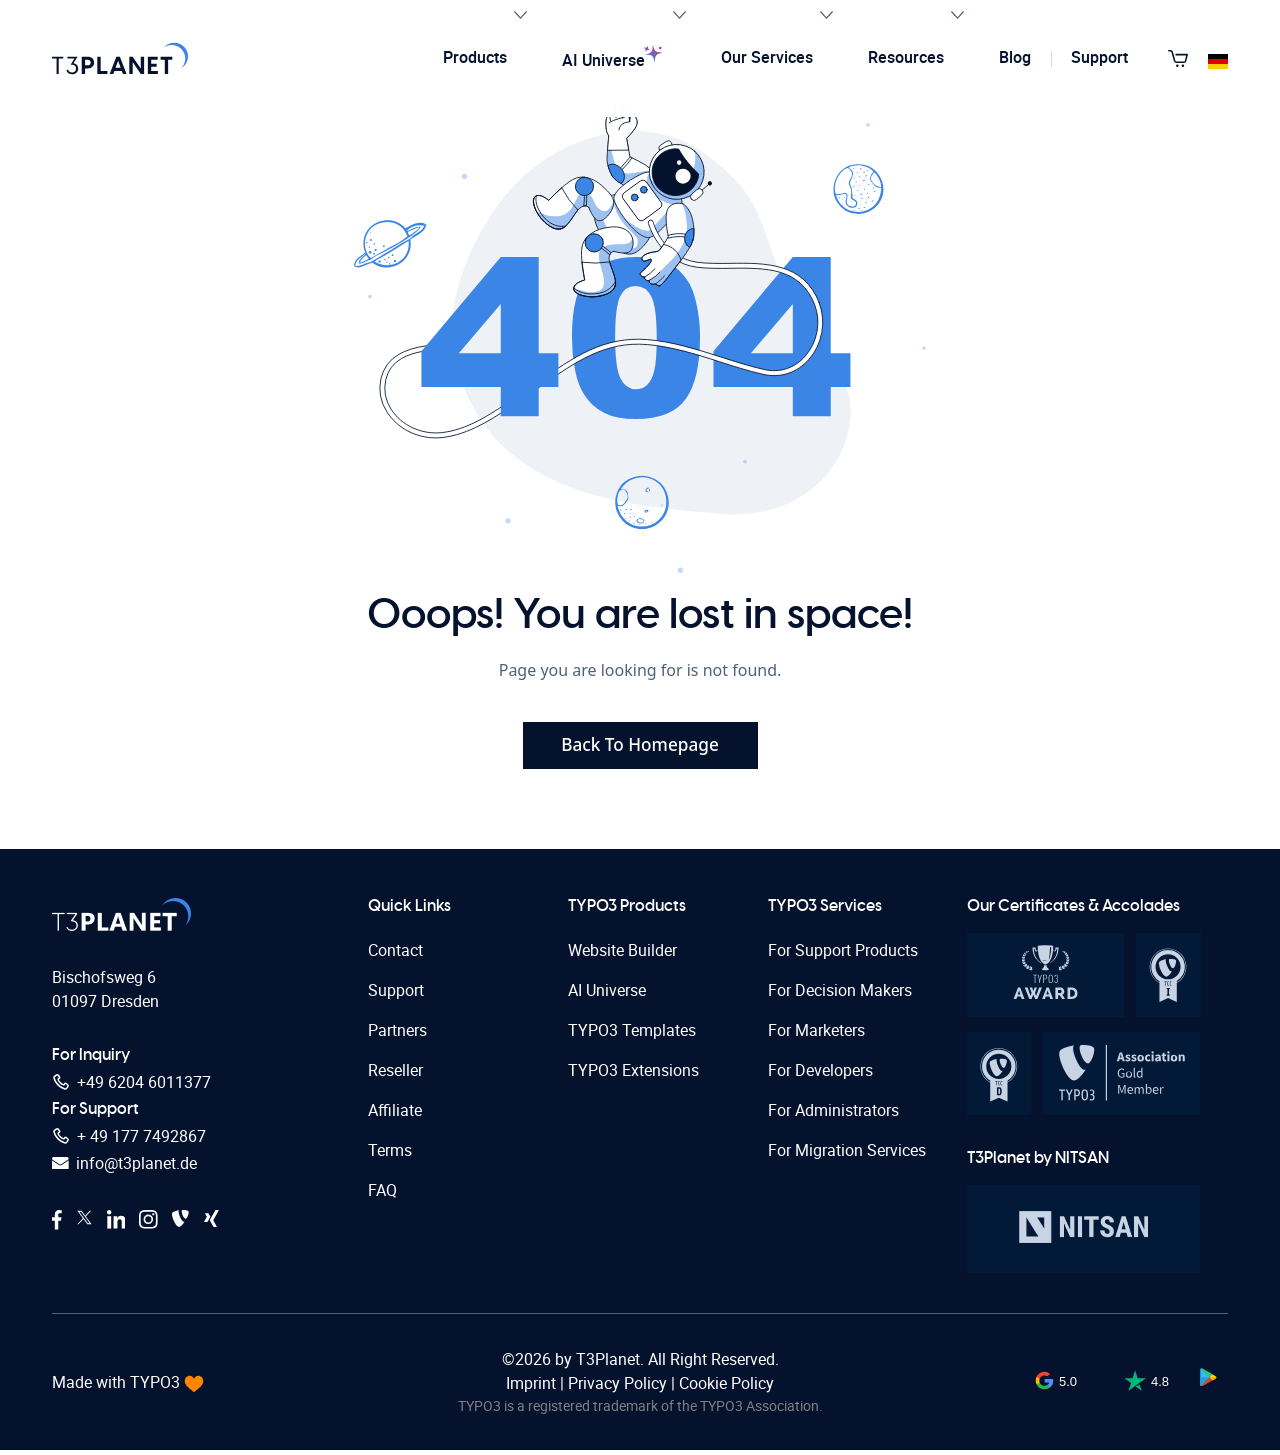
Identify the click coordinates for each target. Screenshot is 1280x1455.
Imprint (533, 1388)
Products (496, 46)
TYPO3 (157, 1387)
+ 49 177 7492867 (129, 1143)
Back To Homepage (640, 747)
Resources (927, 46)
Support (1108, 47)
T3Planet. (610, 1364)
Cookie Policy (726, 1388)
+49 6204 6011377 (131, 1088)
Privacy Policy (617, 1388)
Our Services (788, 46)
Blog (1024, 47)
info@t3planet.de (124, 1170)
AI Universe (635, 48)
